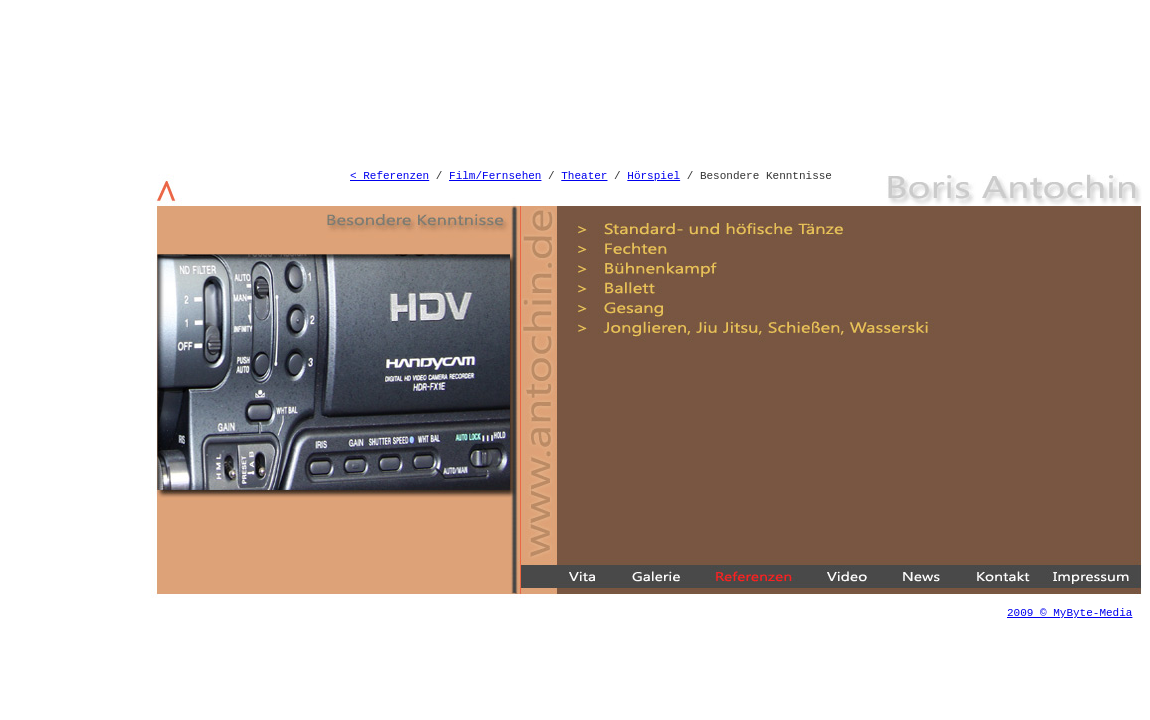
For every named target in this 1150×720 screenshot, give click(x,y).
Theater (584, 176)
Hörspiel (653, 176)
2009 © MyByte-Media (1069, 613)
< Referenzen (389, 176)
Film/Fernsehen (495, 176)
